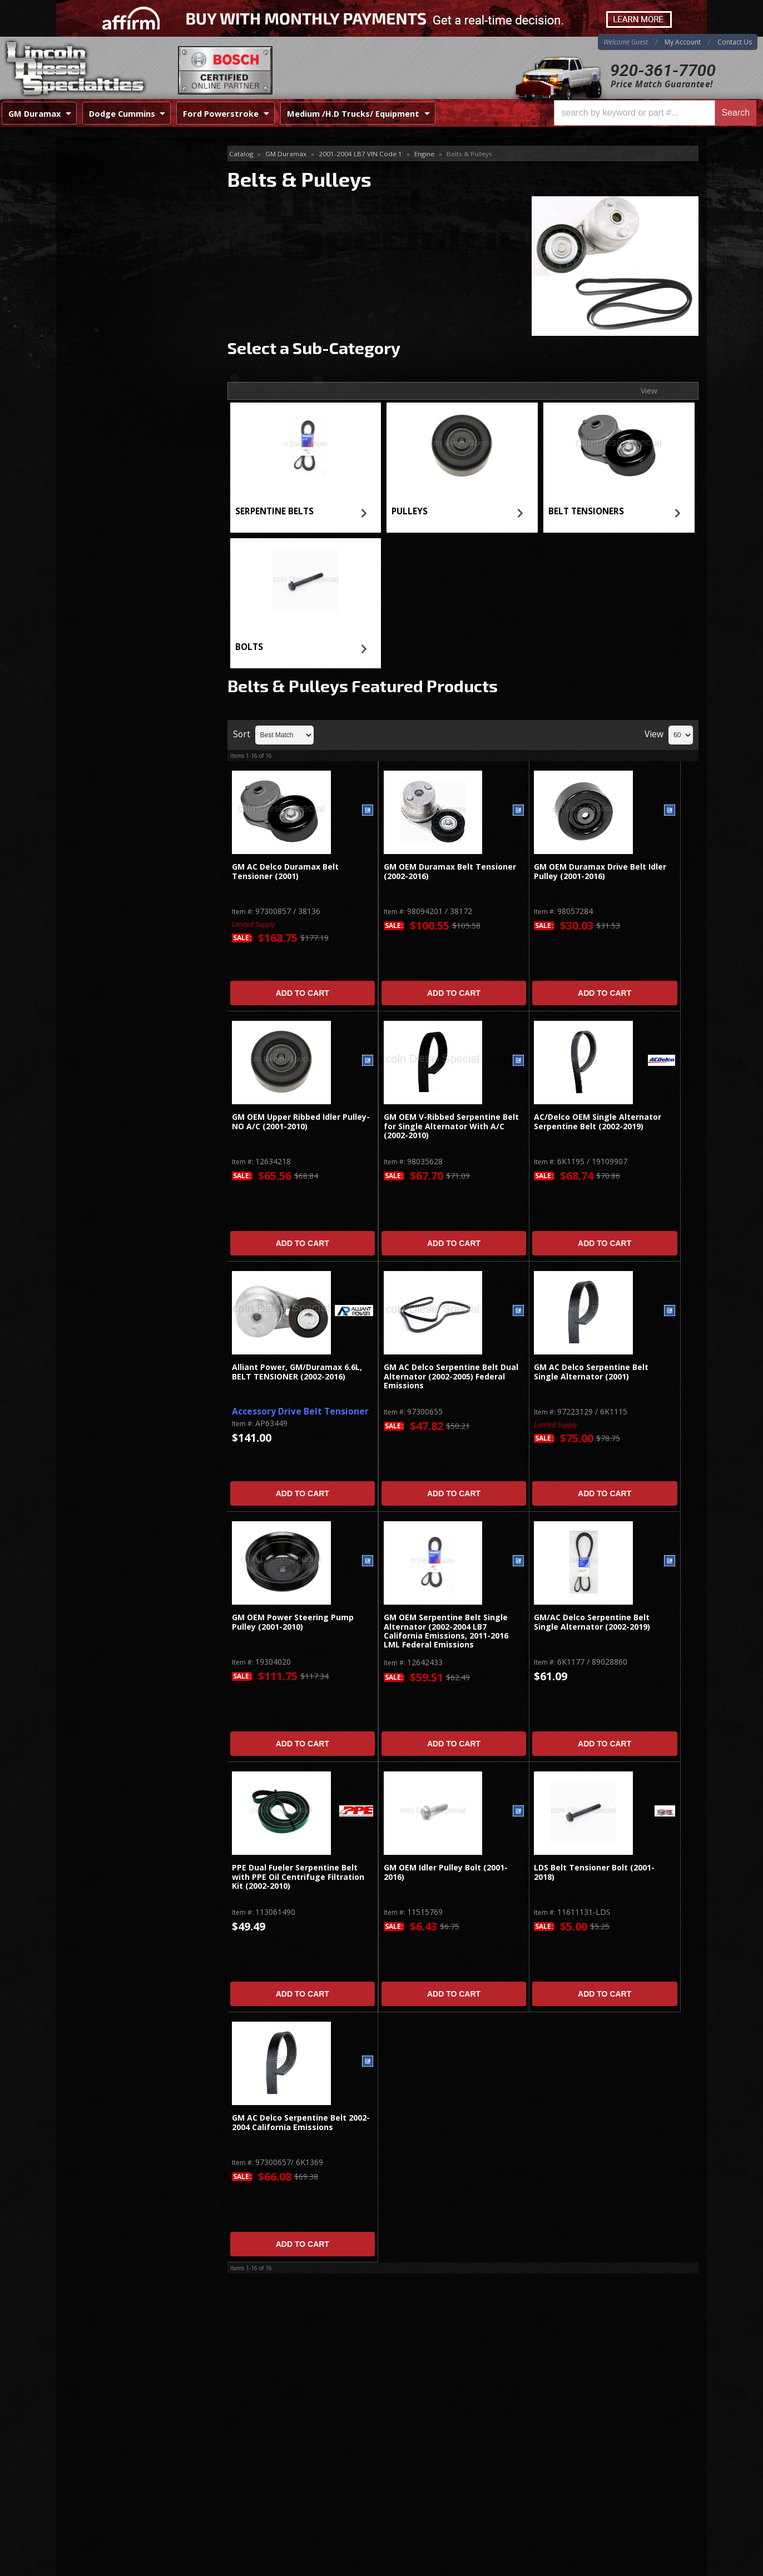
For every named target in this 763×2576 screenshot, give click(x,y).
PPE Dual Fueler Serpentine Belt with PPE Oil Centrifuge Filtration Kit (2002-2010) (298, 1877)
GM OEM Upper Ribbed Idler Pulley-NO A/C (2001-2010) (301, 1122)
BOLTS (249, 647)
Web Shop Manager (671, 2567)
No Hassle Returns (124, 373)
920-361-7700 (663, 70)
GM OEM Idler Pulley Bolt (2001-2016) (446, 1872)
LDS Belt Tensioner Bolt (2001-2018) (594, 1872)
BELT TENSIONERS (586, 511)
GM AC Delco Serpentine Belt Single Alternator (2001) (591, 1372)
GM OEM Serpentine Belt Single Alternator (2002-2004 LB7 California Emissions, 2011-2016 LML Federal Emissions (446, 1631)
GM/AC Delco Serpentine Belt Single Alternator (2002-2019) (592, 1622)
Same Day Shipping (125, 309)
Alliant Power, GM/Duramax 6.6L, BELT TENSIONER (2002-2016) (297, 1372)
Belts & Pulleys (97, 154)
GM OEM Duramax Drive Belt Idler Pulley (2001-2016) (600, 871)
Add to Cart (302, 993)
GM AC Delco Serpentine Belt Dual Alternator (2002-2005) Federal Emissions (451, 1377)
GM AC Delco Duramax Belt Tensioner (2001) (285, 871)
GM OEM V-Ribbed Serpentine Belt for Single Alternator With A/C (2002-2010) (451, 1126)
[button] (655, 113)
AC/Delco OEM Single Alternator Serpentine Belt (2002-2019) (597, 1122)
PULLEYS (410, 511)
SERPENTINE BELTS (274, 511)
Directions (115, 2451)
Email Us (104, 433)
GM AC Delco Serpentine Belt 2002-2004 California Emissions (301, 2122)
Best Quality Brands (126, 341)
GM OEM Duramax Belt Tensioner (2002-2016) (450, 871)
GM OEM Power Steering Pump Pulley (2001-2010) (293, 1622)
